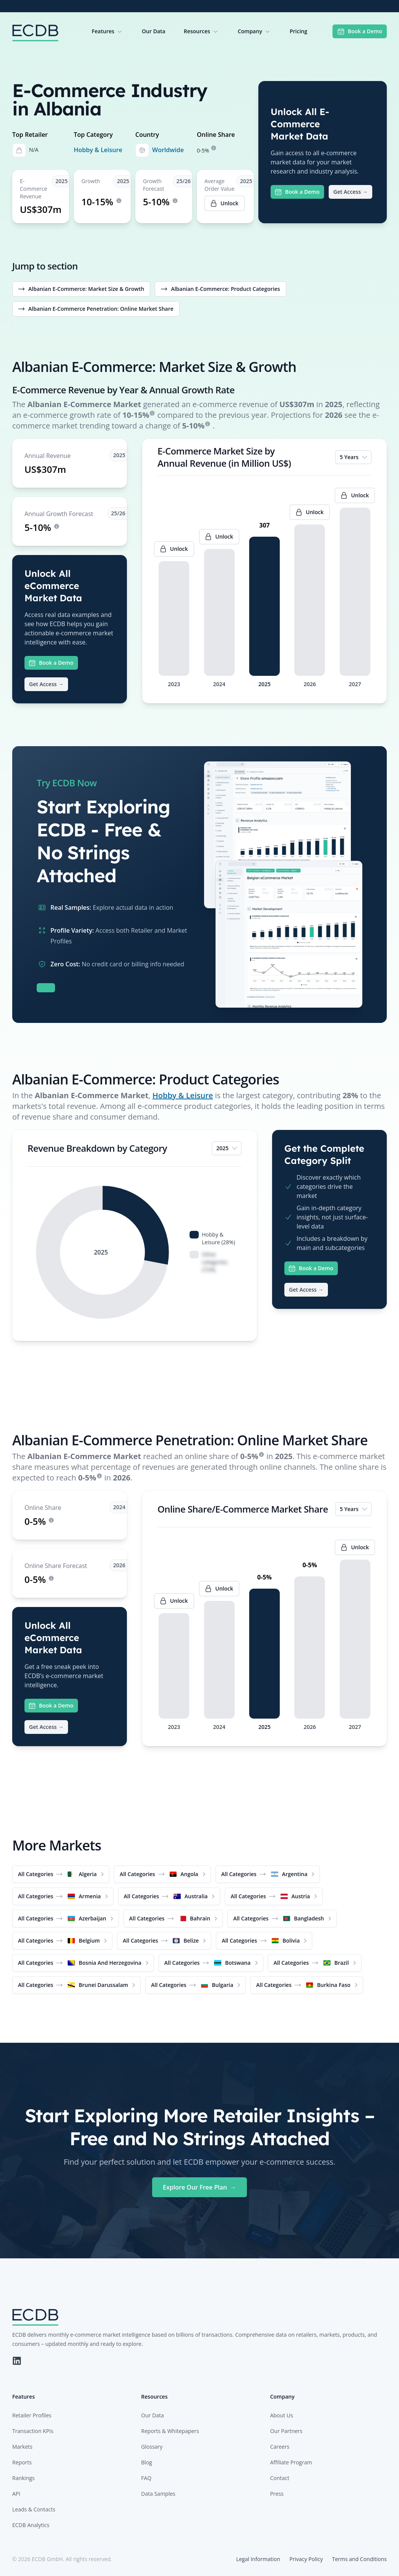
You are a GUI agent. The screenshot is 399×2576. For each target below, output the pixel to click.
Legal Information (258, 2559)
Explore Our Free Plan (199, 2187)
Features (107, 31)
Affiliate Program (291, 2462)
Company (254, 31)
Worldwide (168, 150)
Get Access (350, 192)
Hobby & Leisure (98, 150)
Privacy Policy (306, 2559)
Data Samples (158, 2493)
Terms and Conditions (359, 2559)
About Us (281, 2415)
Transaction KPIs (33, 2431)
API (16, 2493)
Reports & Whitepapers (170, 2431)
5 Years (354, 457)
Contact (279, 2478)
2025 (227, 1148)
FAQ (146, 2478)
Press (277, 2493)
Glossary (151, 2446)
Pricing (298, 31)
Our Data (153, 31)
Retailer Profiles (31, 2415)
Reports (22, 2462)
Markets (22, 2446)
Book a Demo (359, 31)
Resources (201, 31)
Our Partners (286, 2431)
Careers (279, 2446)
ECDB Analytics (30, 2525)
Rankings (23, 2478)
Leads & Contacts (33, 2509)
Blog (146, 2462)
